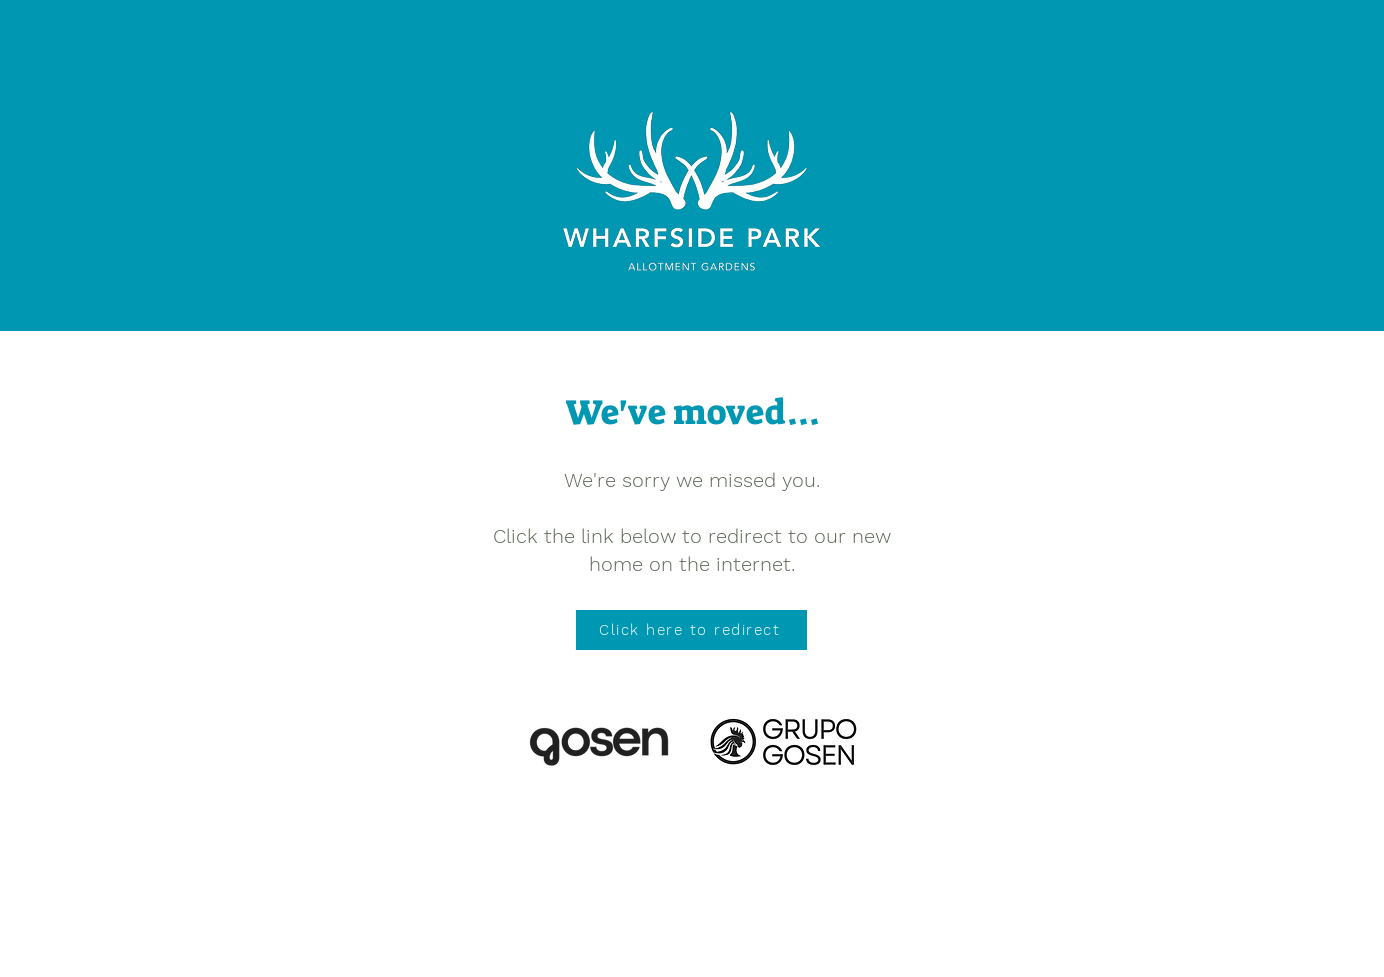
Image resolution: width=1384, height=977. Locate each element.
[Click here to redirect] (691, 630)
